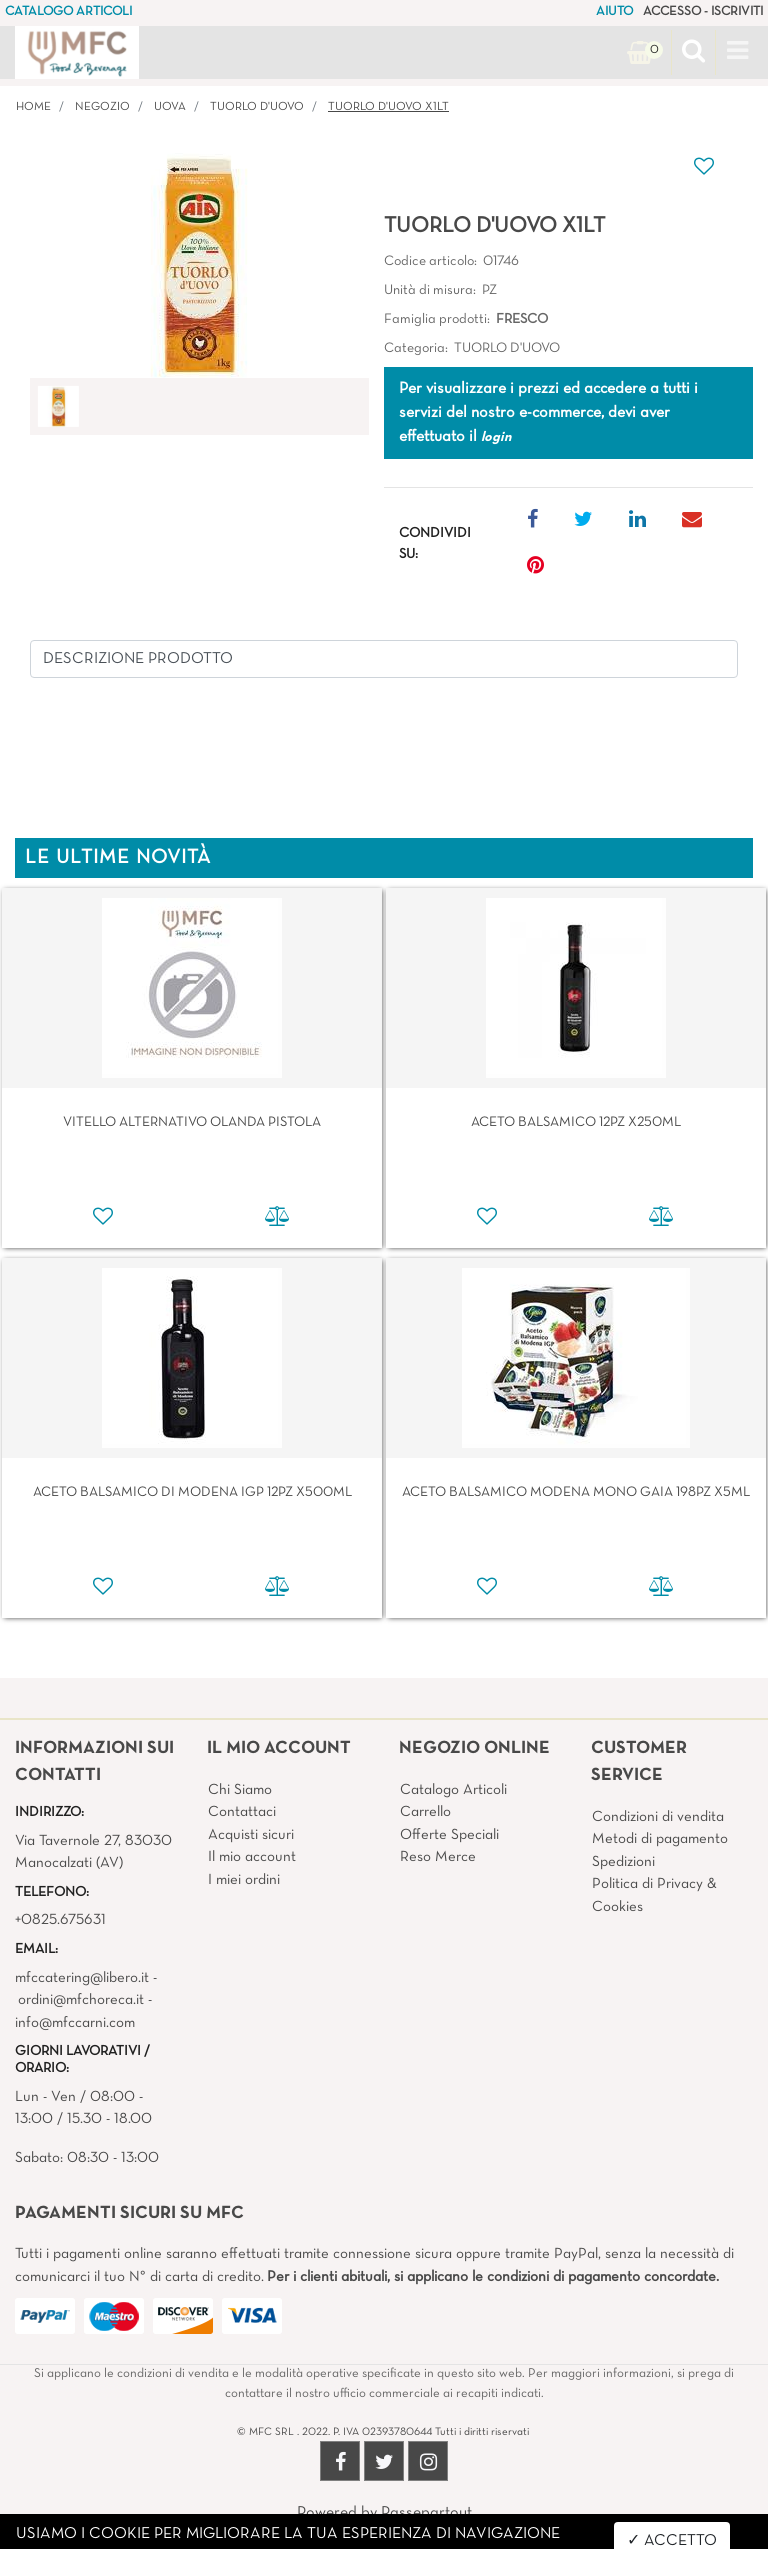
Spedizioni (623, 1862)
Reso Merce (438, 1857)
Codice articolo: (430, 261)
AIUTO (614, 12)
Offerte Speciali (449, 1835)
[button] (693, 53)
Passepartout (426, 2513)
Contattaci (242, 1812)
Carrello (425, 1812)
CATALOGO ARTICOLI (68, 12)
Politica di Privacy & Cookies (654, 1895)
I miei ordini (244, 1880)
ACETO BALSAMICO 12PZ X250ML (576, 1122)
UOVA (170, 107)
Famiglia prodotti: (437, 319)
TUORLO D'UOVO (257, 107)
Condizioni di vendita (658, 1817)
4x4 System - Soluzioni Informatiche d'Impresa (428, 2537)
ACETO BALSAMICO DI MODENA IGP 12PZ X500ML (192, 1492)
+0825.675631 (60, 1920)
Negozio (102, 107)
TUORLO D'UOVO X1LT (388, 107)
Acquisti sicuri (251, 1835)
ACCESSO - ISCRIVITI (703, 12)
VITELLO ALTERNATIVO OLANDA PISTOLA (192, 1122)
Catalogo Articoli (453, 1790)
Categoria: (416, 348)
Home (33, 107)
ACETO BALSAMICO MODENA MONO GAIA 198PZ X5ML (576, 1492)
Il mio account (252, 1857)
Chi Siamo (240, 1790)
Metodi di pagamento (660, 1839)
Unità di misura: (430, 290)
